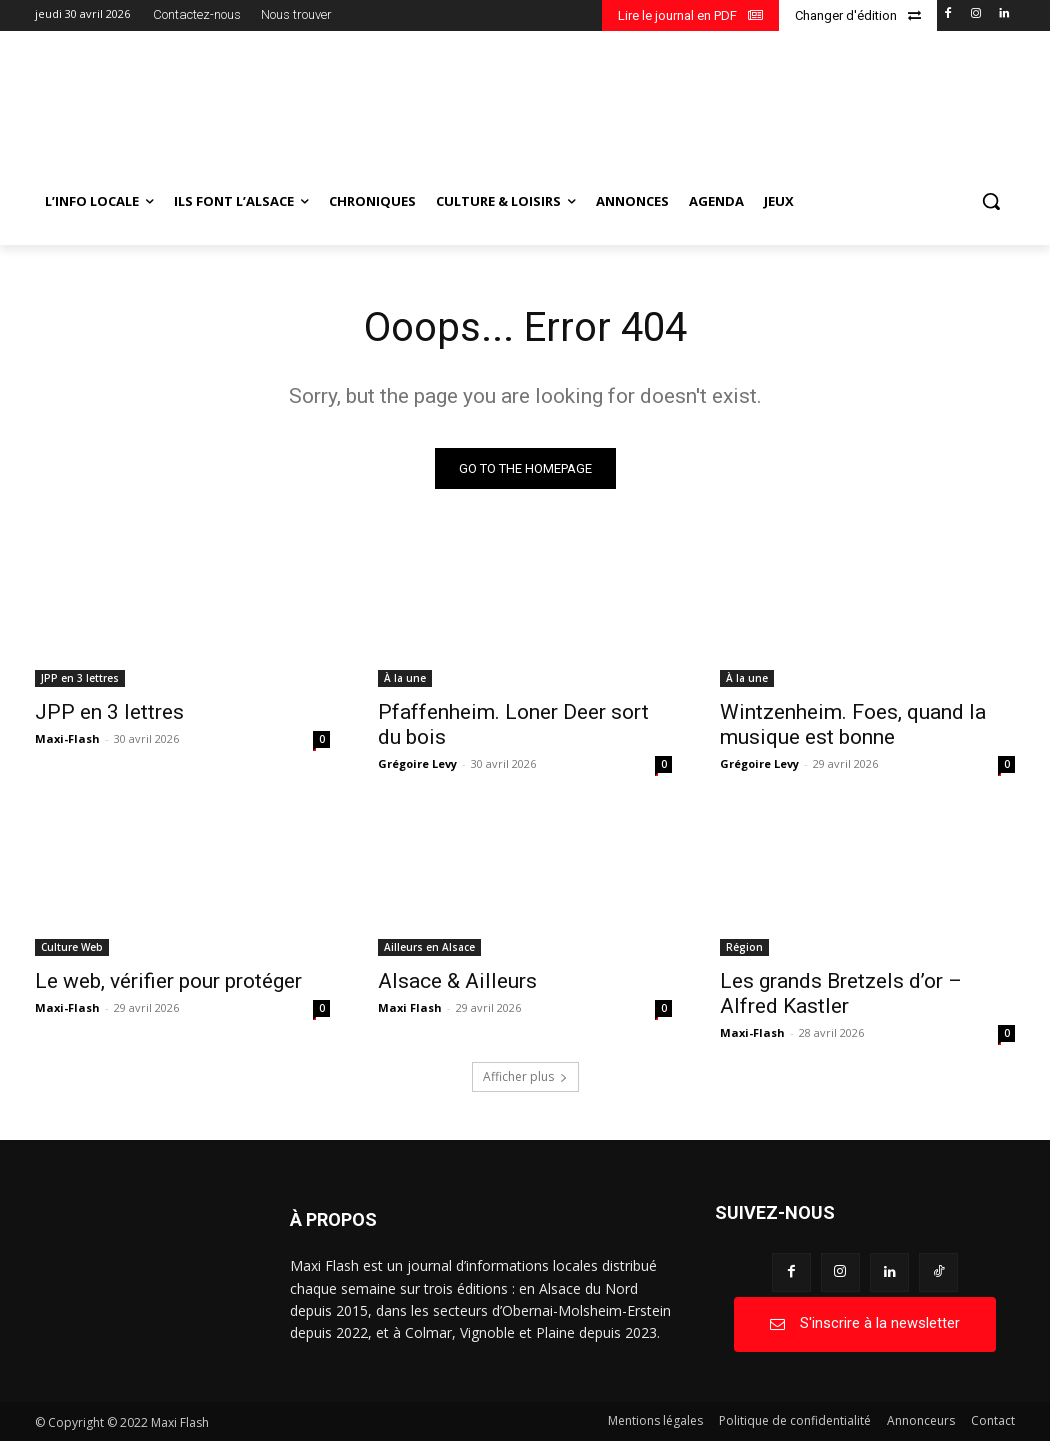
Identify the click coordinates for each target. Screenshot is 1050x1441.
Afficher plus (525, 1076)
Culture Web (72, 947)
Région (744, 947)
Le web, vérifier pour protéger (168, 981)
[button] (991, 201)
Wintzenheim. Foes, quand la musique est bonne (853, 723)
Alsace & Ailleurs (457, 981)
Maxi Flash (410, 1007)
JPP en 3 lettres (80, 677)
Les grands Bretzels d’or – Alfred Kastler (841, 993)
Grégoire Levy (417, 762)
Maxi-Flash (67, 737)
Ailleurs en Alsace (429, 947)
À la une (405, 677)
